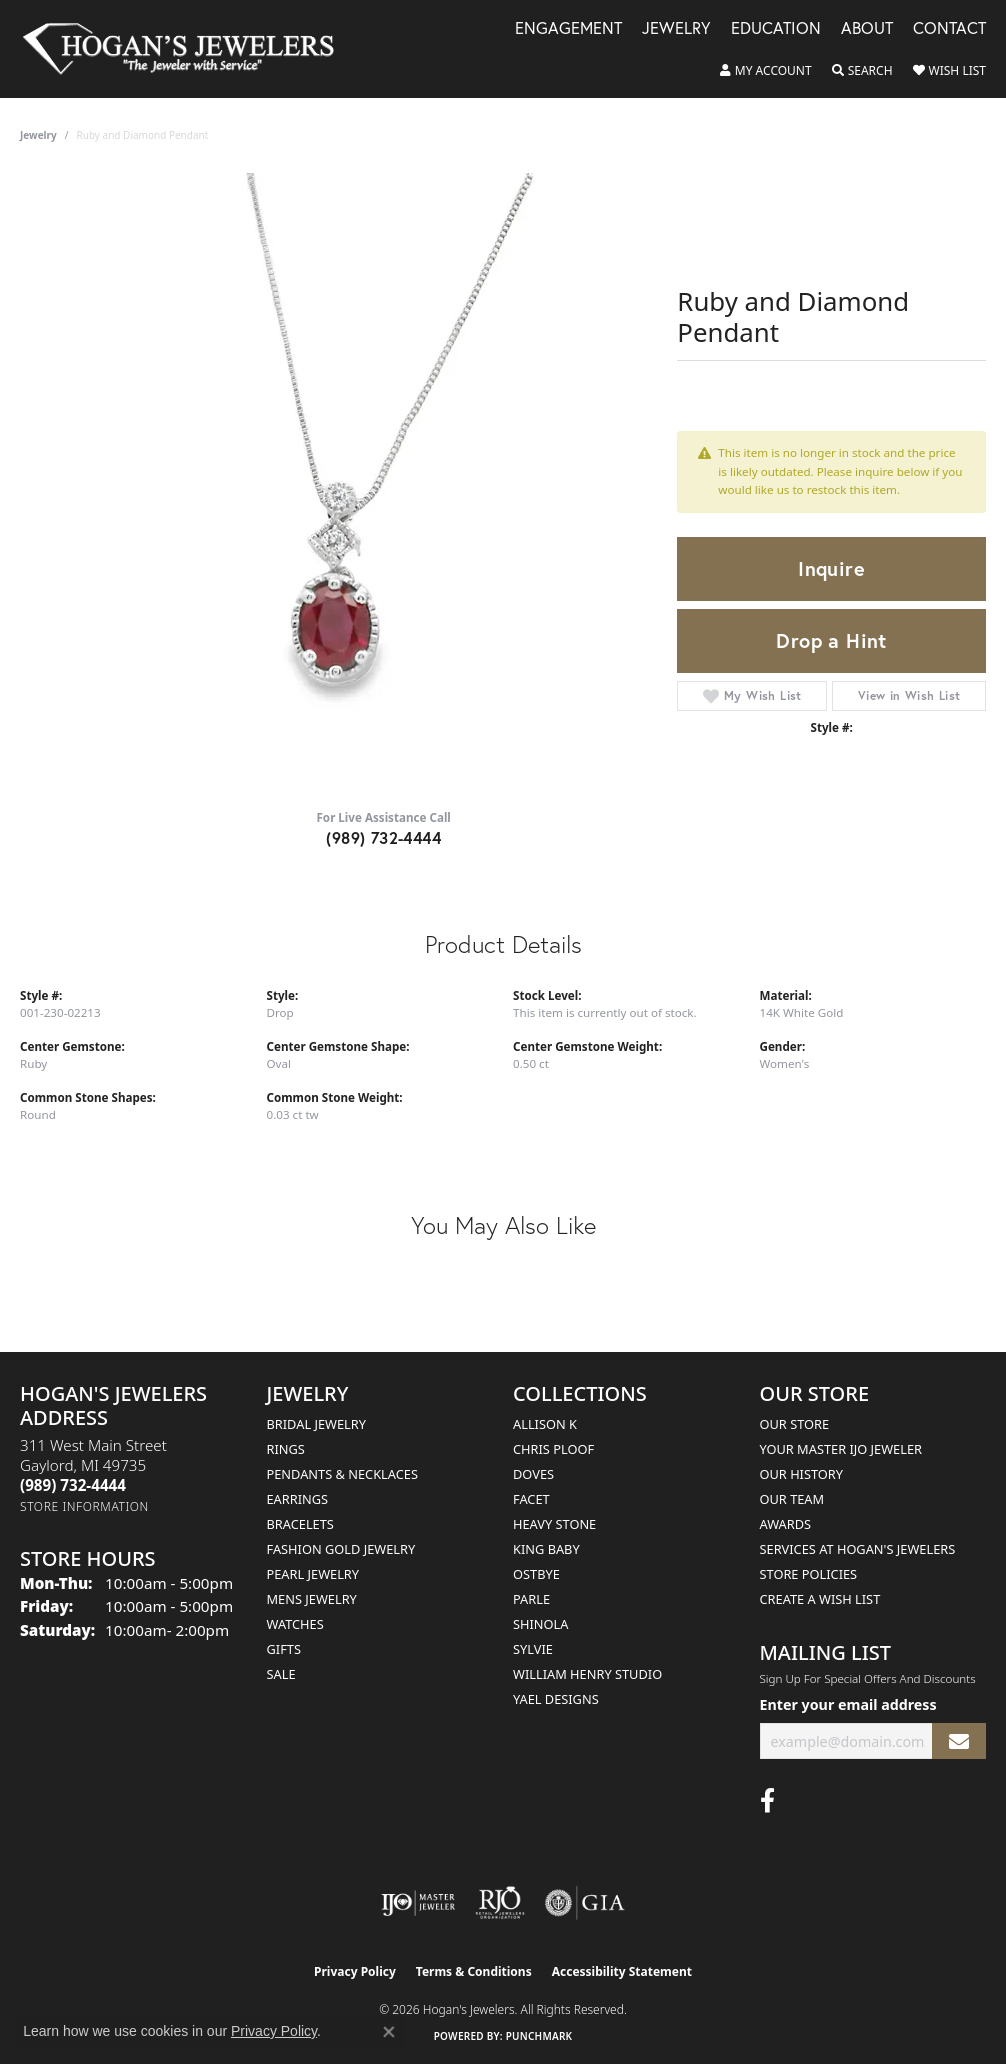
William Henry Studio (587, 1674)
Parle (531, 1599)
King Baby (546, 1549)
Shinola (540, 1624)
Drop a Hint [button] (831, 640)
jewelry (38, 135)
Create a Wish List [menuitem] (820, 1599)
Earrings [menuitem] (298, 1499)
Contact (949, 29)
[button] (766, 71)
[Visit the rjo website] (500, 1903)
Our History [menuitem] (802, 1474)
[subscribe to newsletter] (959, 1741)
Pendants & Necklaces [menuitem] (342, 1474)
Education (776, 29)
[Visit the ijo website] (418, 1903)
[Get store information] (84, 1506)
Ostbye (536, 1574)
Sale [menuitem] (281, 1674)
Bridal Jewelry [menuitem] (316, 1424)
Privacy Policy (355, 1971)
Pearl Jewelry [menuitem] (313, 1574)
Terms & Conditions (474, 1971)
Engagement (568, 29)
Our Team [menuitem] (792, 1499)
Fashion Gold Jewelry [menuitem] (341, 1549)
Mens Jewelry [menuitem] (312, 1599)
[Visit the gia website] (585, 1903)
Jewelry (676, 29)
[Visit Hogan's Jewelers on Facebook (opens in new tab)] (767, 1801)
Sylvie (533, 1649)
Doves (533, 1474)
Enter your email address (848, 1704)
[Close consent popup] (389, 2032)
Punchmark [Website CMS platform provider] (539, 2036)
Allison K (545, 1424)
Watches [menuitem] (295, 1624)
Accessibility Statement (622, 1971)
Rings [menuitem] (286, 1449)
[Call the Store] (73, 1485)
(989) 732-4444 (383, 837)
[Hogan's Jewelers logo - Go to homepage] (187, 49)
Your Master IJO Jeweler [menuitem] (841, 1449)
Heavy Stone (554, 1524)
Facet (531, 1499)
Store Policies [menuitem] (809, 1574)
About (867, 29)
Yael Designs (556, 1699)
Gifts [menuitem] (284, 1649)
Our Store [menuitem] (795, 1424)
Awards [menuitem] (786, 1524)
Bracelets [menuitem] (300, 1524)
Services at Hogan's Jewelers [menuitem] (858, 1549)
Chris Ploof (553, 1449)
